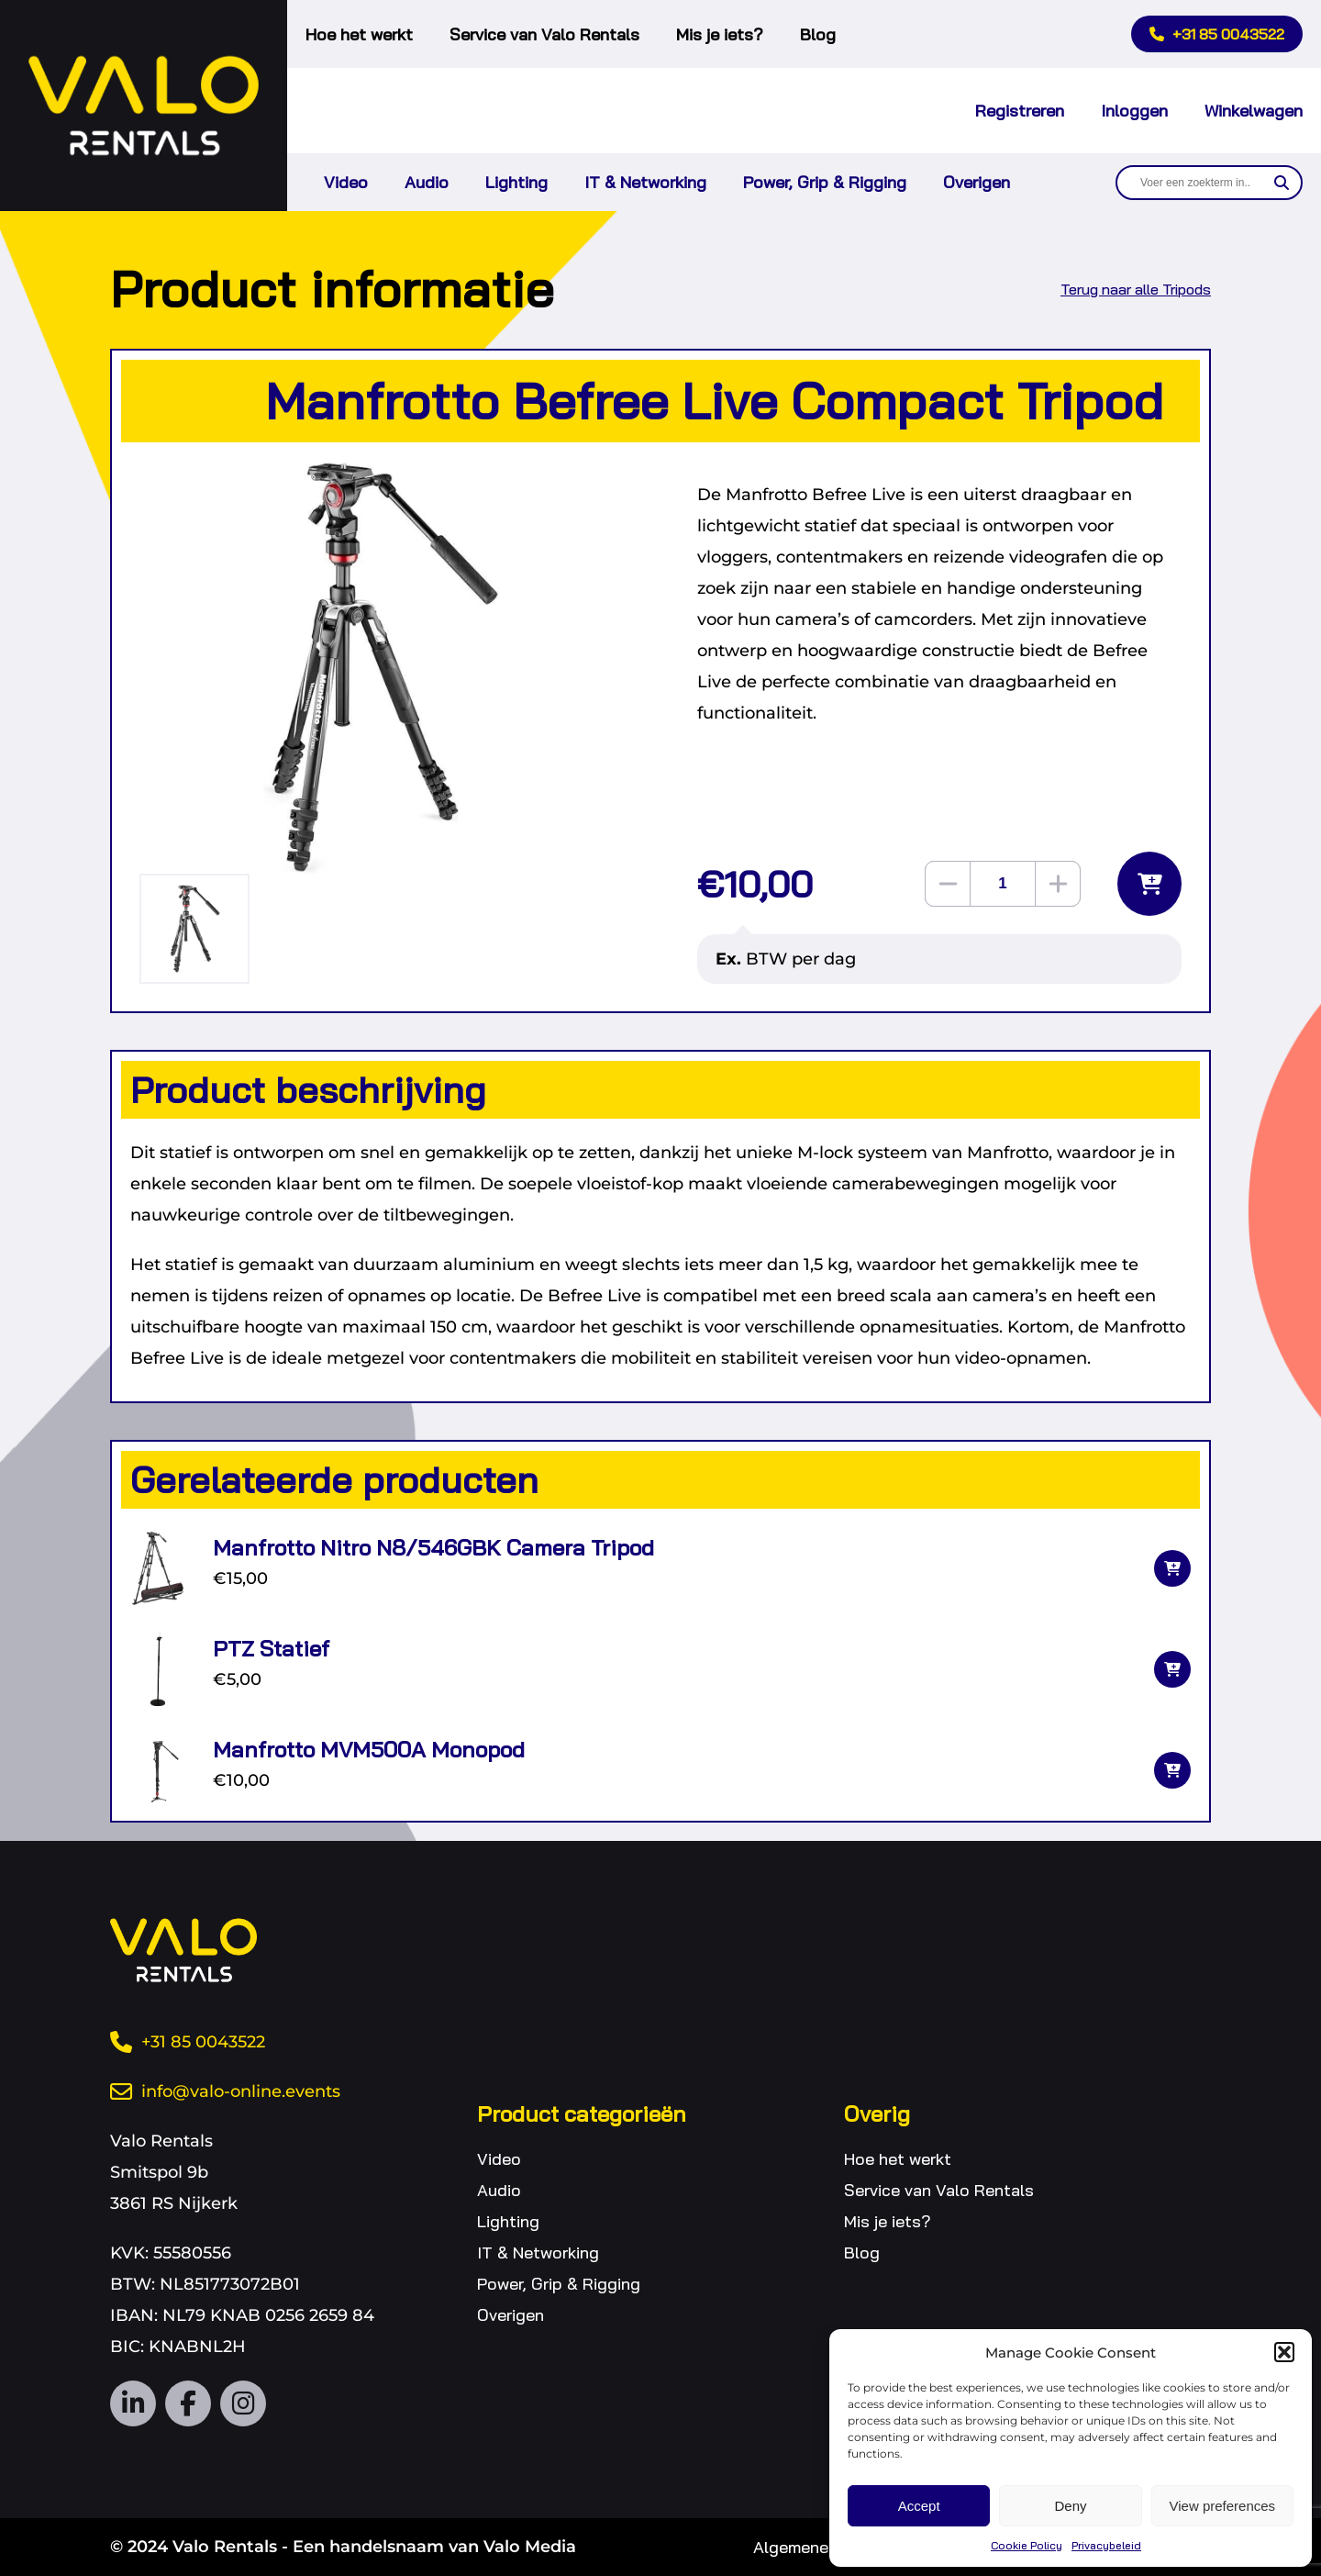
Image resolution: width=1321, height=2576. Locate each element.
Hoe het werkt (359, 34)
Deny (1070, 2506)
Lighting (516, 182)
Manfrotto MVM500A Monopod (369, 1749)
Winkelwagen (1253, 110)
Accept (919, 2506)
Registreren (1019, 110)
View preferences (1223, 2506)
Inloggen (1134, 110)
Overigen (976, 182)
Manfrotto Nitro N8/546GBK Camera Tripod (433, 1547)
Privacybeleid (1106, 2545)
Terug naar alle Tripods (1135, 289)
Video (346, 182)
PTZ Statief (271, 1648)
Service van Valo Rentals (544, 34)
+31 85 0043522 (1216, 34)
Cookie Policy (1026, 2545)
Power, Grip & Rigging (824, 182)
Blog (818, 34)
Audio (427, 182)
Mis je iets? (719, 34)
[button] (1284, 2352)
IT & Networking (645, 182)
